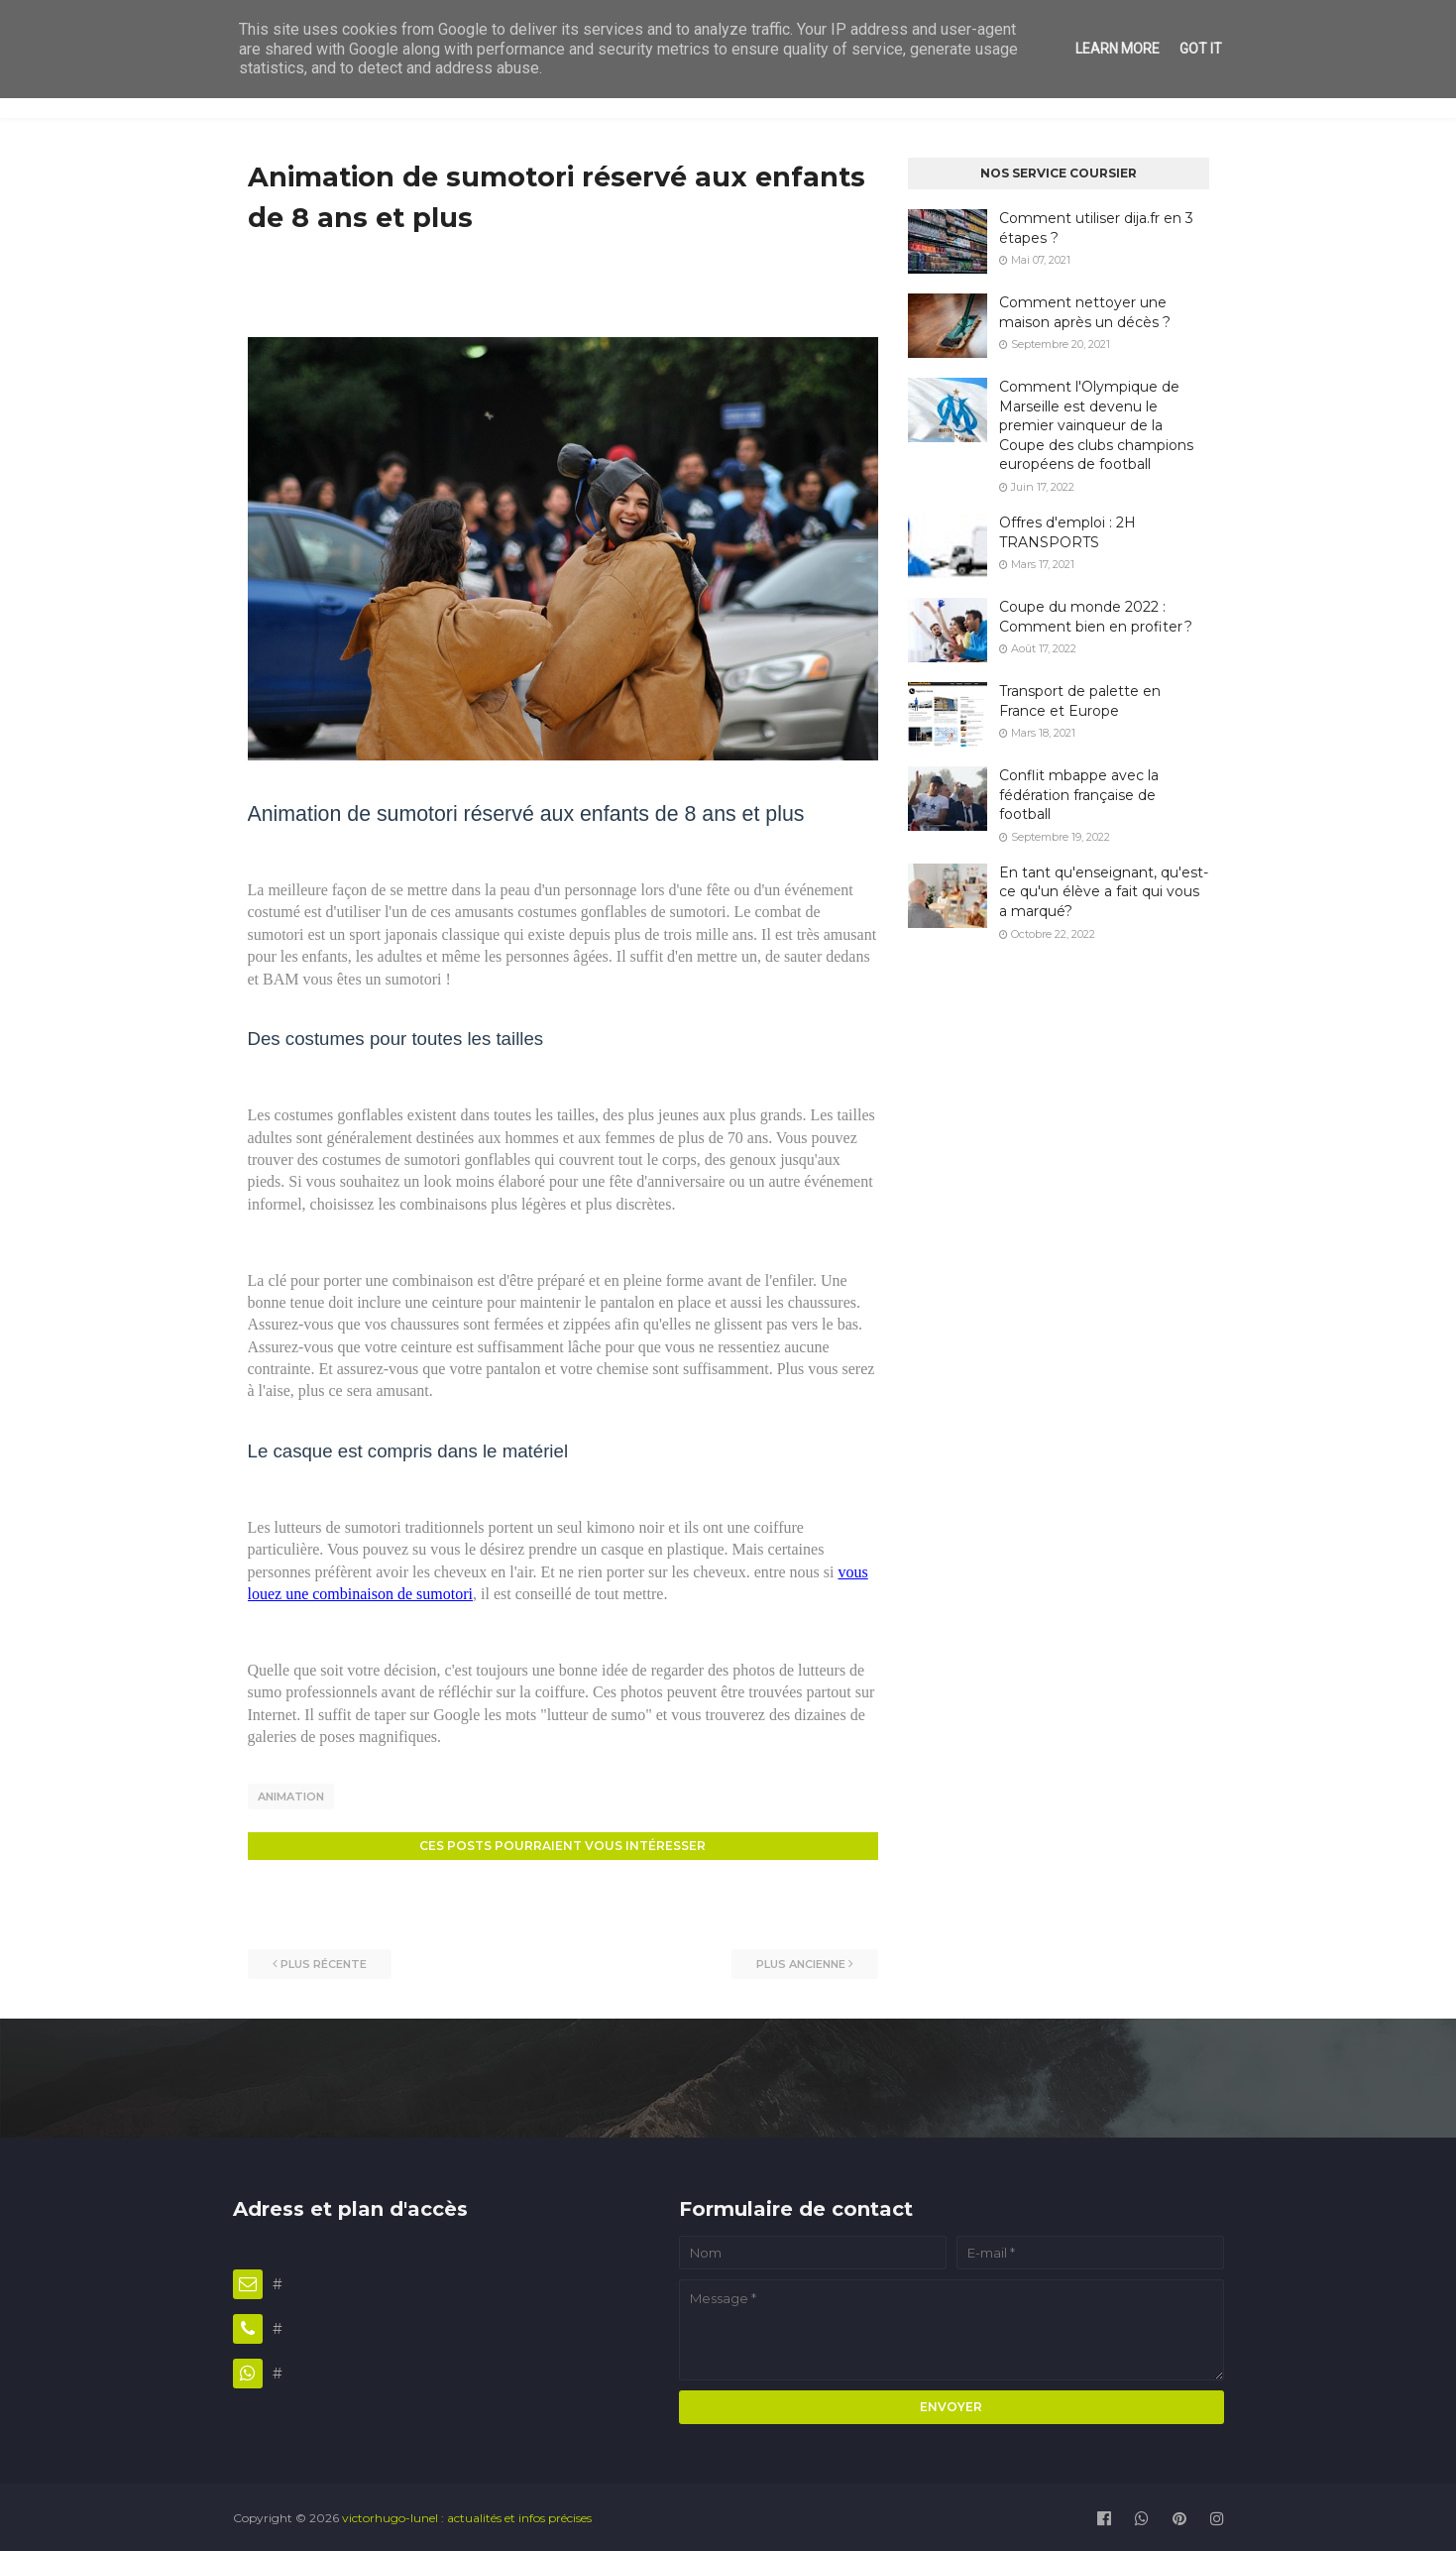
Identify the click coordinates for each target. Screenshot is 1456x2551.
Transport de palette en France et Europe (1080, 701)
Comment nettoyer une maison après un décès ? (1085, 312)
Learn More (1117, 49)
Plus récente (323, 1961)
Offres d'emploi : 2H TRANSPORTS (1067, 532)
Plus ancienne (800, 1961)
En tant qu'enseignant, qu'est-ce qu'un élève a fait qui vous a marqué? (1103, 892)
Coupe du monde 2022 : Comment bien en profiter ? (1095, 617)
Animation (291, 1796)
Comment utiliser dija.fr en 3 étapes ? (1096, 228)
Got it (1200, 49)
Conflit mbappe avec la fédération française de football (1079, 794)
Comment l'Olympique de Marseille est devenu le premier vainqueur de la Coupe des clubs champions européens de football (1096, 425)
